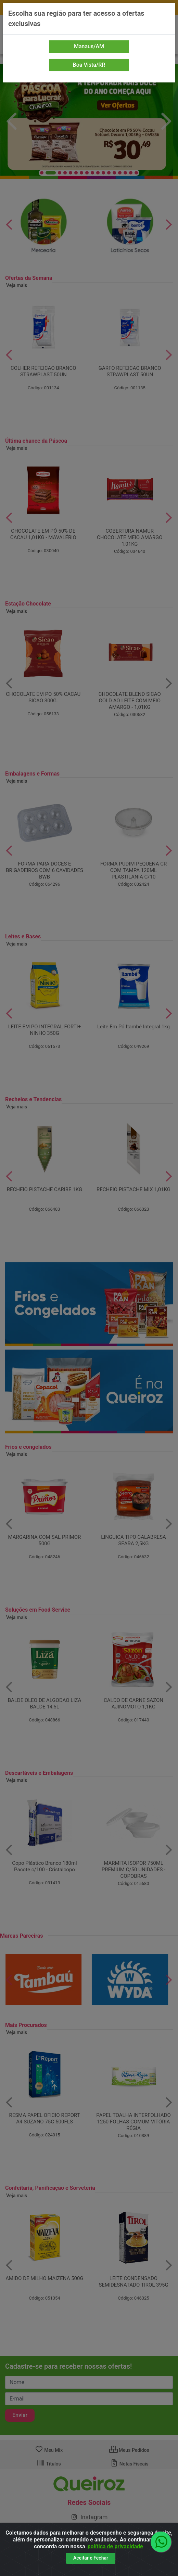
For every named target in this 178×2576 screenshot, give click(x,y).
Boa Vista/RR (89, 65)
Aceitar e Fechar (90, 2558)
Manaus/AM (89, 46)
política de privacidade (115, 2546)
